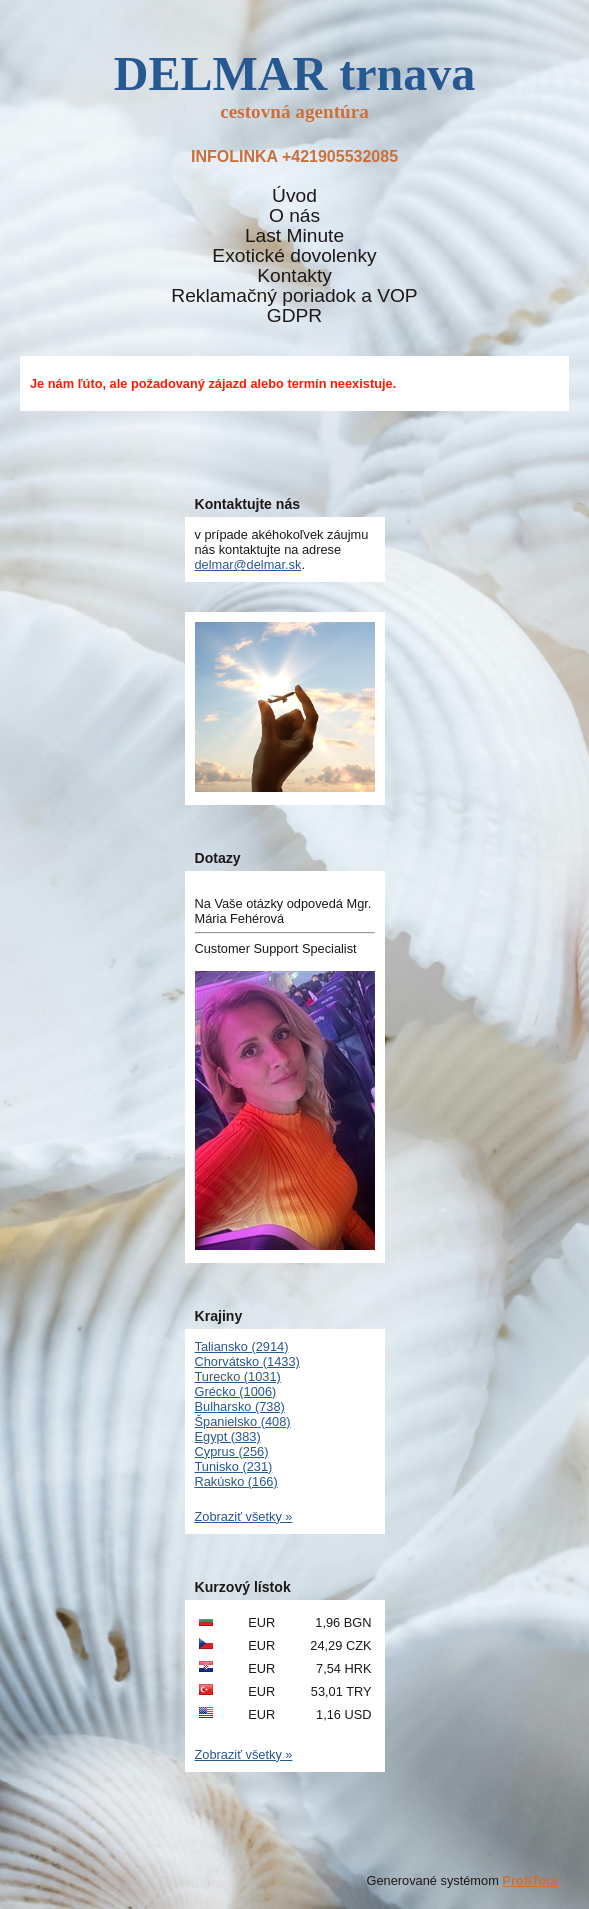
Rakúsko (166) (236, 1481)
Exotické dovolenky (294, 256)
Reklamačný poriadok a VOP (294, 296)
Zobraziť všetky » (244, 1516)
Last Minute (294, 236)
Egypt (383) (228, 1436)
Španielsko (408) (243, 1421)
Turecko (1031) (238, 1376)
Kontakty (294, 276)
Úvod (294, 196)
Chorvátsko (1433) (247, 1361)
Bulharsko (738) (240, 1406)
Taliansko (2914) (242, 1346)
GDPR (294, 316)
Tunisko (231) (234, 1466)
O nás (294, 216)
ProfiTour (530, 1880)
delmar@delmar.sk (248, 564)
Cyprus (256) (232, 1451)
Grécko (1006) (236, 1391)
